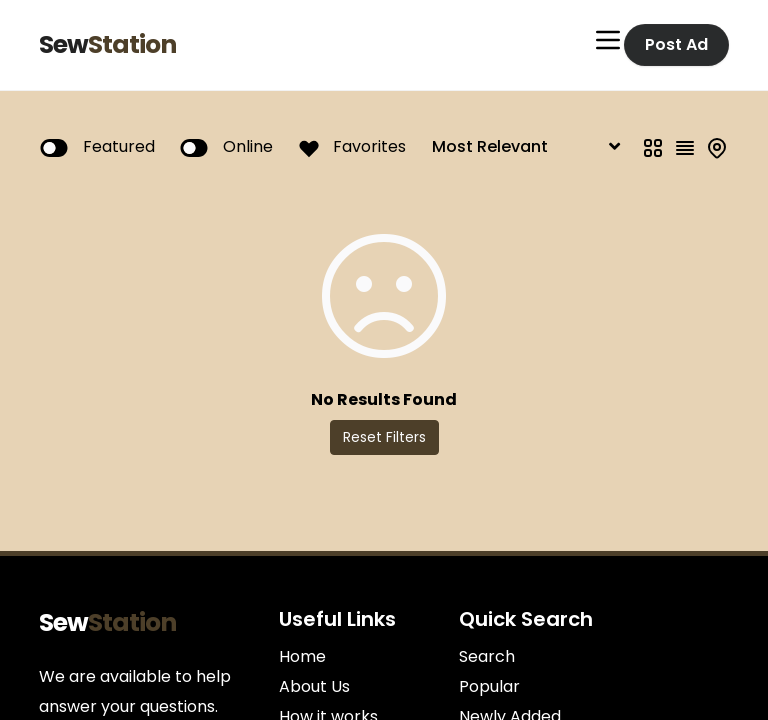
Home (302, 656)
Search (487, 656)
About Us (314, 686)
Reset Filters (384, 437)
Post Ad (676, 44)
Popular (489, 686)
